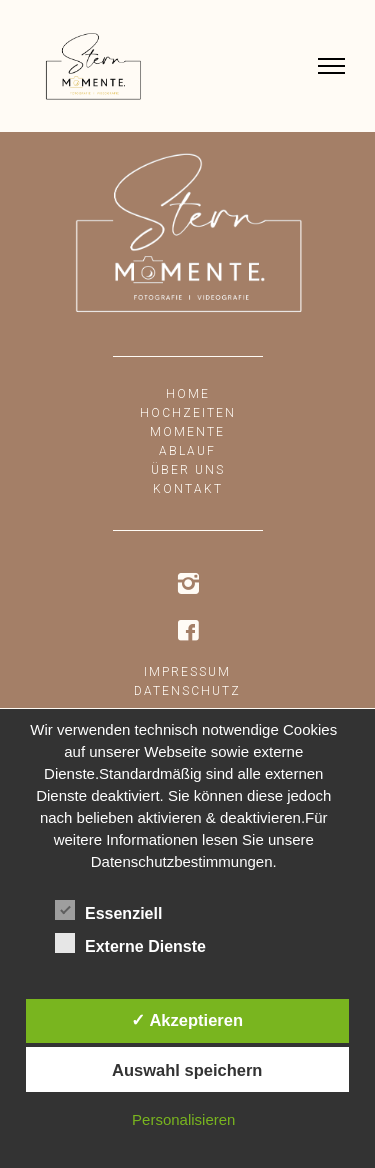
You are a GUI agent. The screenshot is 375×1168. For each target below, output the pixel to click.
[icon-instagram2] (188, 584)
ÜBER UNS (188, 470)
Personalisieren (183, 1119)
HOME (188, 394)
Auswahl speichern (187, 1070)
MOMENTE (187, 432)
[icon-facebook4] (188, 631)
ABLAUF (187, 451)
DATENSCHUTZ (187, 691)
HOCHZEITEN (188, 413)
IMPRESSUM (187, 672)
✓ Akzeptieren (187, 1020)
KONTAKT (188, 489)
